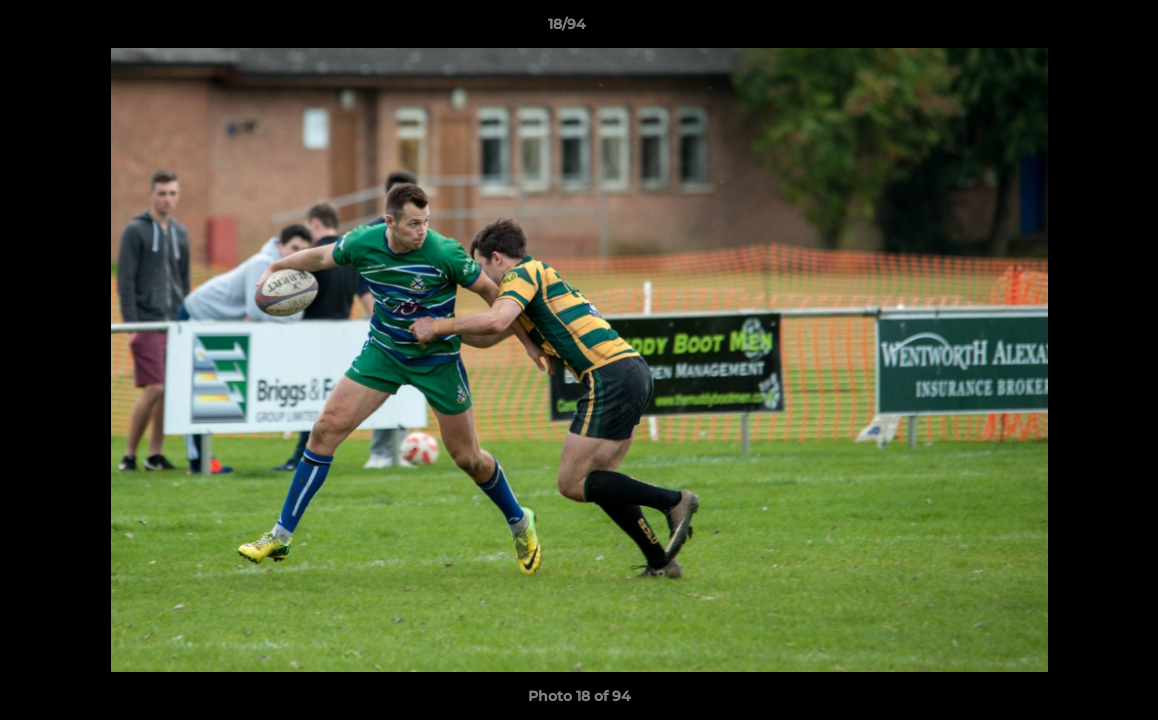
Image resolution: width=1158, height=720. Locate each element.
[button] (1074, 29)
